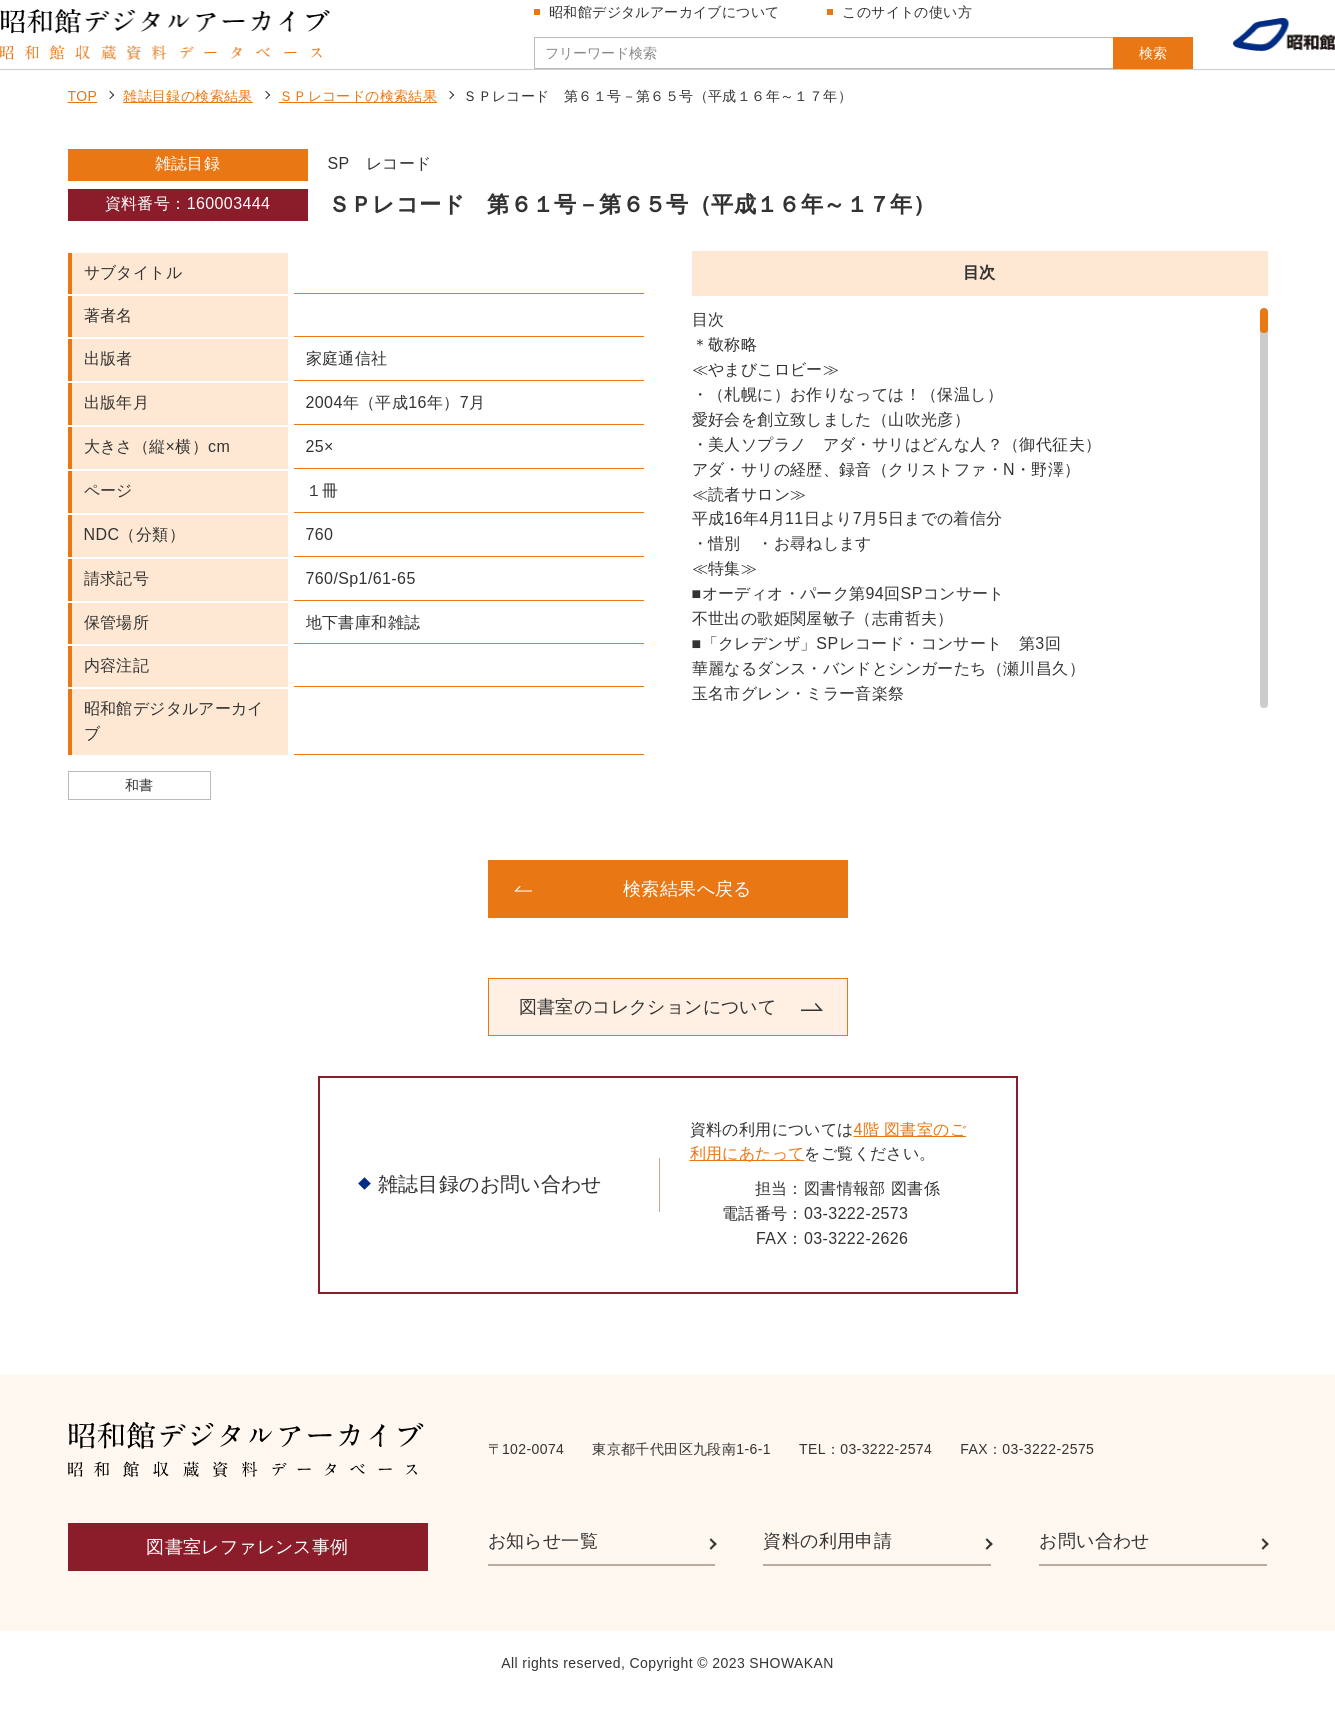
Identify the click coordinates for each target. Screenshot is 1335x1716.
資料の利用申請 (827, 1561)
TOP (83, 116)
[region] (980, 528)
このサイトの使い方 (915, 22)
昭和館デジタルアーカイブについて (672, 22)
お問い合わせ (1094, 1561)
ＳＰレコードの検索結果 (358, 116)
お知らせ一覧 (543, 1561)
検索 (1113, 63)
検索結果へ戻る (687, 909)
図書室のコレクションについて (648, 1027)
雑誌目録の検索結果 (188, 116)
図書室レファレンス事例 (247, 1567)
